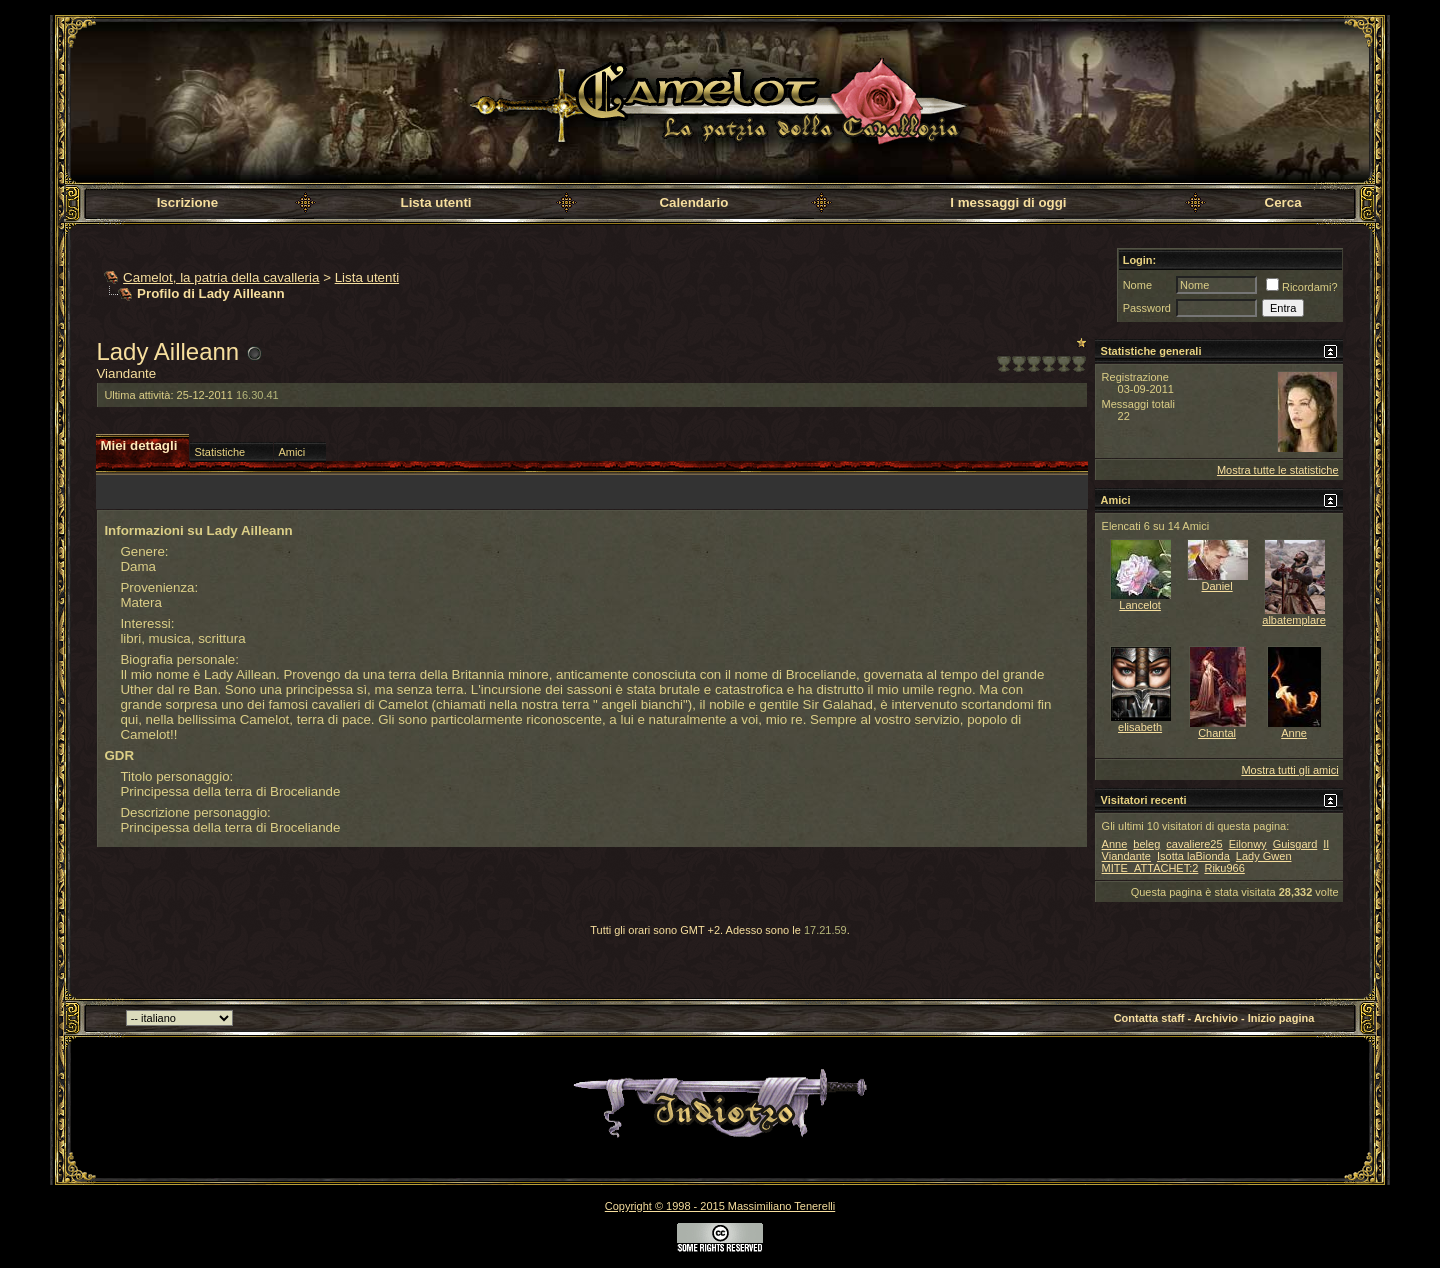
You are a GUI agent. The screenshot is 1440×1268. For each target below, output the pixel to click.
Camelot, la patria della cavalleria (221, 277)
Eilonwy (1248, 844)
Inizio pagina (1281, 1018)
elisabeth (1140, 727)
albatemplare (1294, 620)
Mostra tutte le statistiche (1278, 470)
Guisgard (1295, 844)
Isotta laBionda (1193, 856)
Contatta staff (1149, 1018)
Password (1147, 308)
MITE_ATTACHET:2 (1150, 868)
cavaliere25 (1194, 844)
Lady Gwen (1264, 856)
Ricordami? (1302, 287)
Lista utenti (435, 202)
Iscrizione (187, 202)
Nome (1137, 285)
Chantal (1217, 733)
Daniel (1217, 586)
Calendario (693, 202)
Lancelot (1140, 605)
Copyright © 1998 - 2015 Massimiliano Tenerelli (720, 1206)
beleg (1146, 844)
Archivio (1216, 1018)
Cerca (1283, 202)
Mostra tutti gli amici (1289, 770)
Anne (1294, 733)
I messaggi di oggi (1008, 202)
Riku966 (1224, 868)
